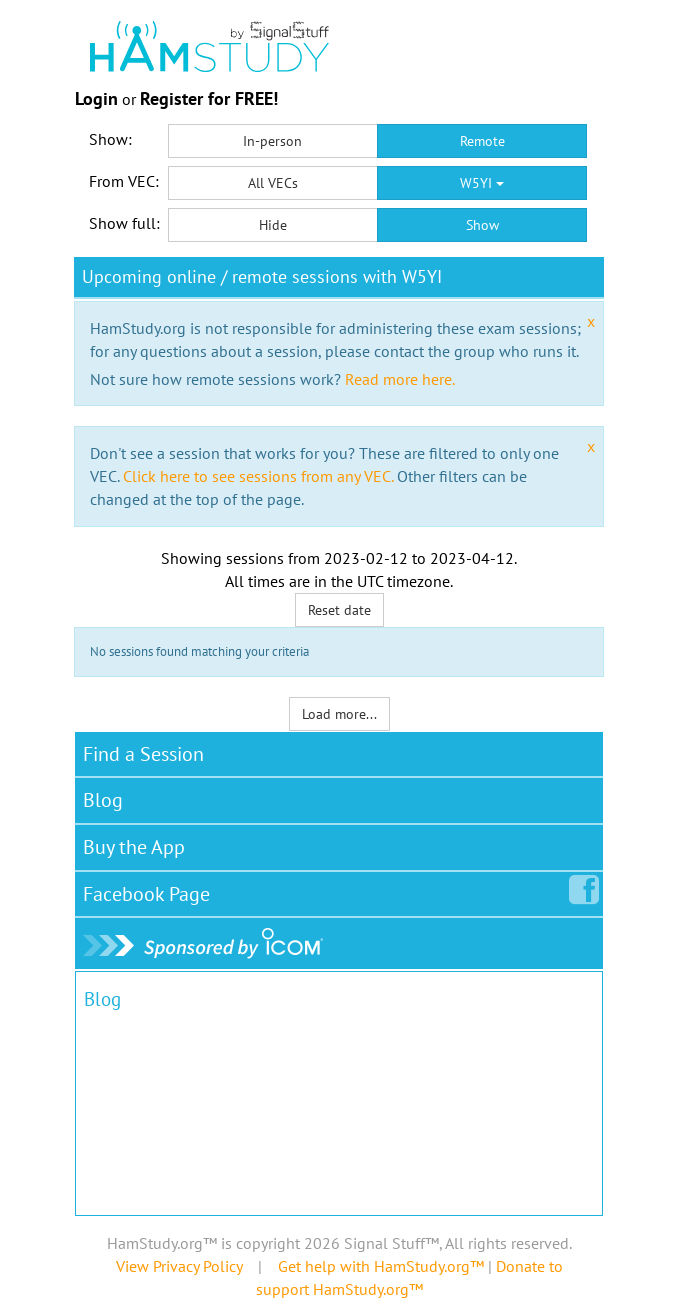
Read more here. (400, 379)
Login (96, 98)
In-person (272, 141)
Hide (273, 225)
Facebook (150, 890)
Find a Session (143, 754)
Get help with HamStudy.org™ (381, 1266)
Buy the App (134, 847)
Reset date (339, 610)
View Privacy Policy (179, 1266)
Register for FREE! (209, 98)
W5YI (482, 183)
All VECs (273, 183)
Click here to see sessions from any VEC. (258, 476)
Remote (482, 141)
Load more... (339, 714)
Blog (103, 800)
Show (482, 225)
